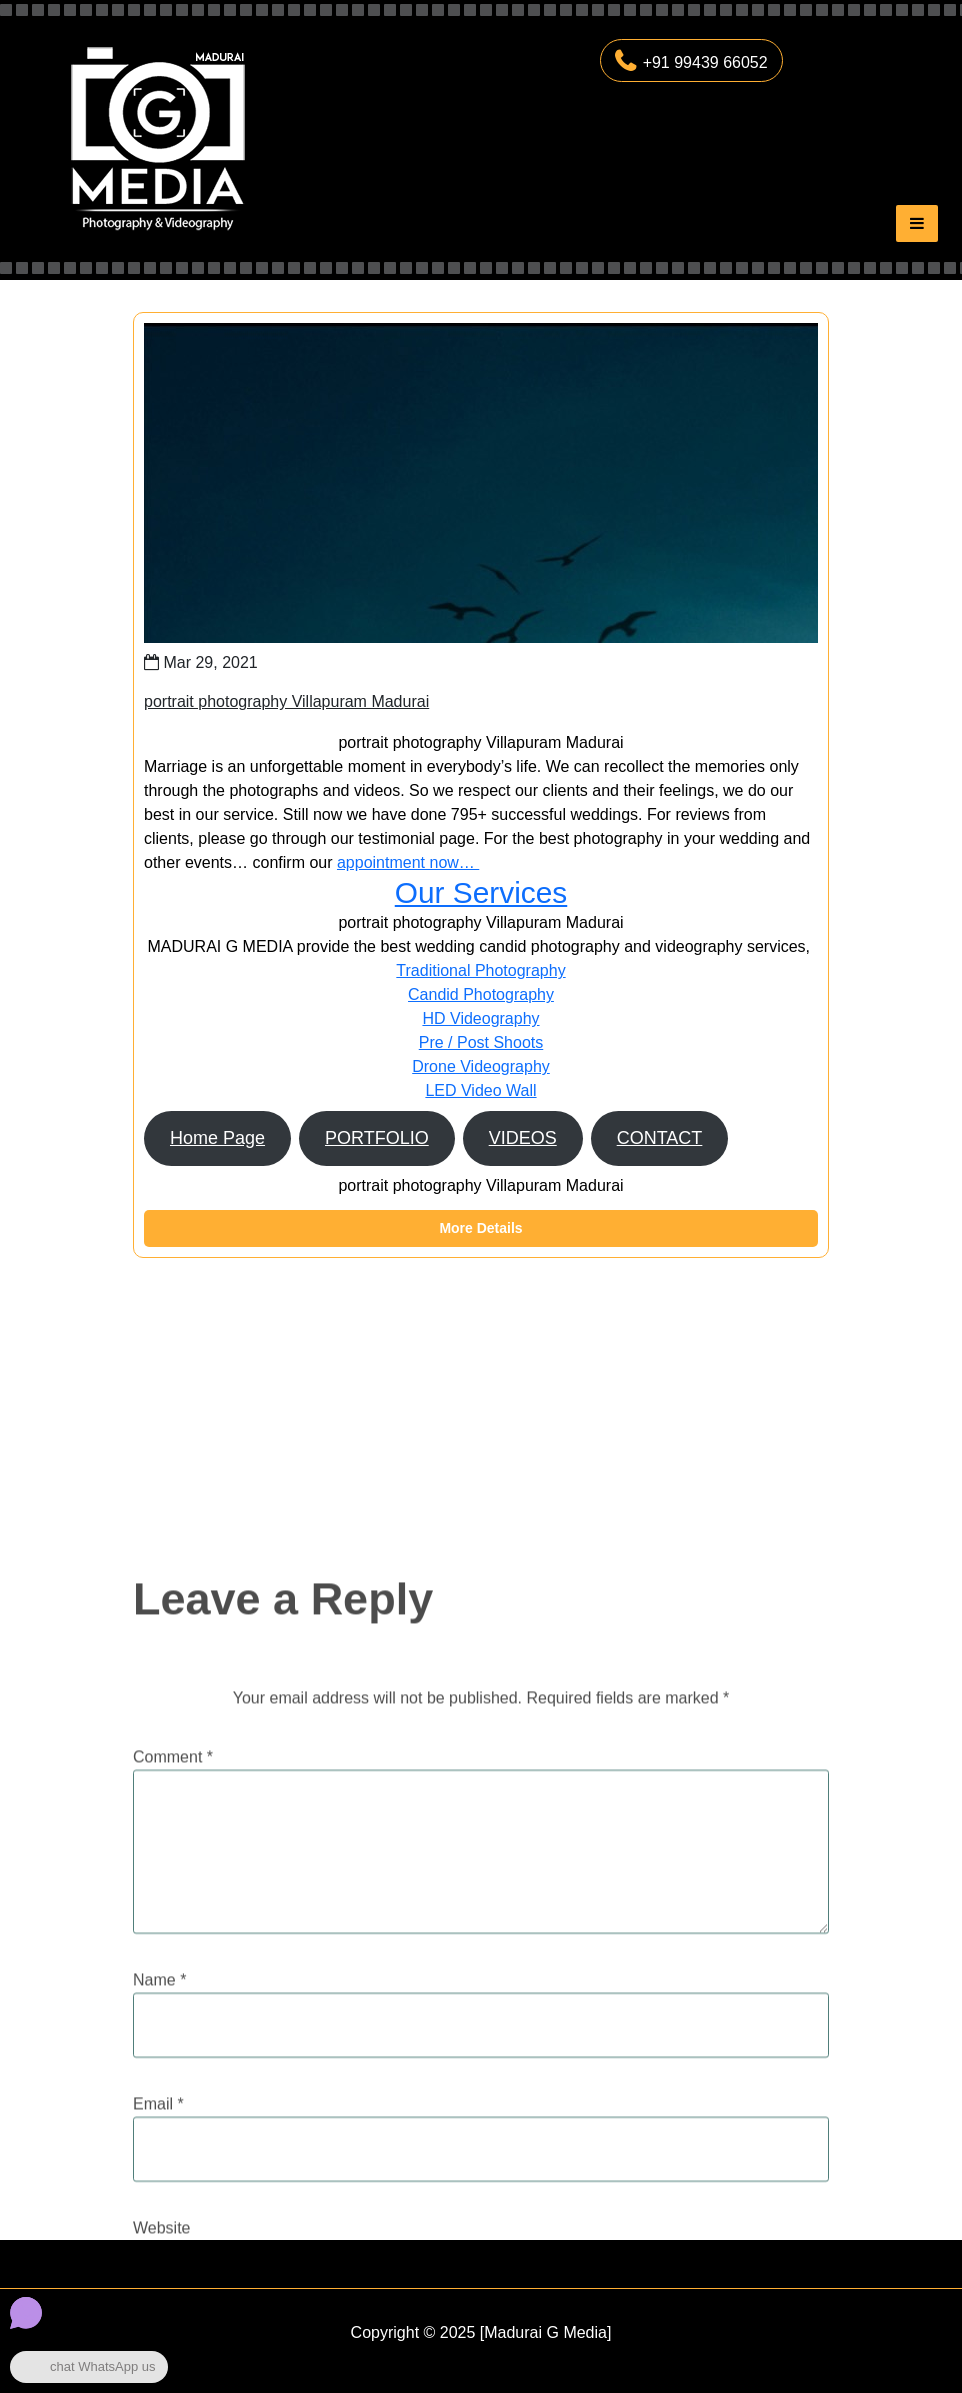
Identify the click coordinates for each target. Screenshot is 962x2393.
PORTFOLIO (377, 1138)
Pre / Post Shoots (481, 1042)
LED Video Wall (480, 1090)
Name (159, 2153)
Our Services (481, 892)
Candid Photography (481, 994)
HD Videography (480, 1018)
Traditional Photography (480, 970)
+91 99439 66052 (691, 62)
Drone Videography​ (481, 1066)
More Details (480, 1228)
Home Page (217, 1138)
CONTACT (660, 1138)
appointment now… (408, 862)
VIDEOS (523, 1138)
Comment (173, 1930)
